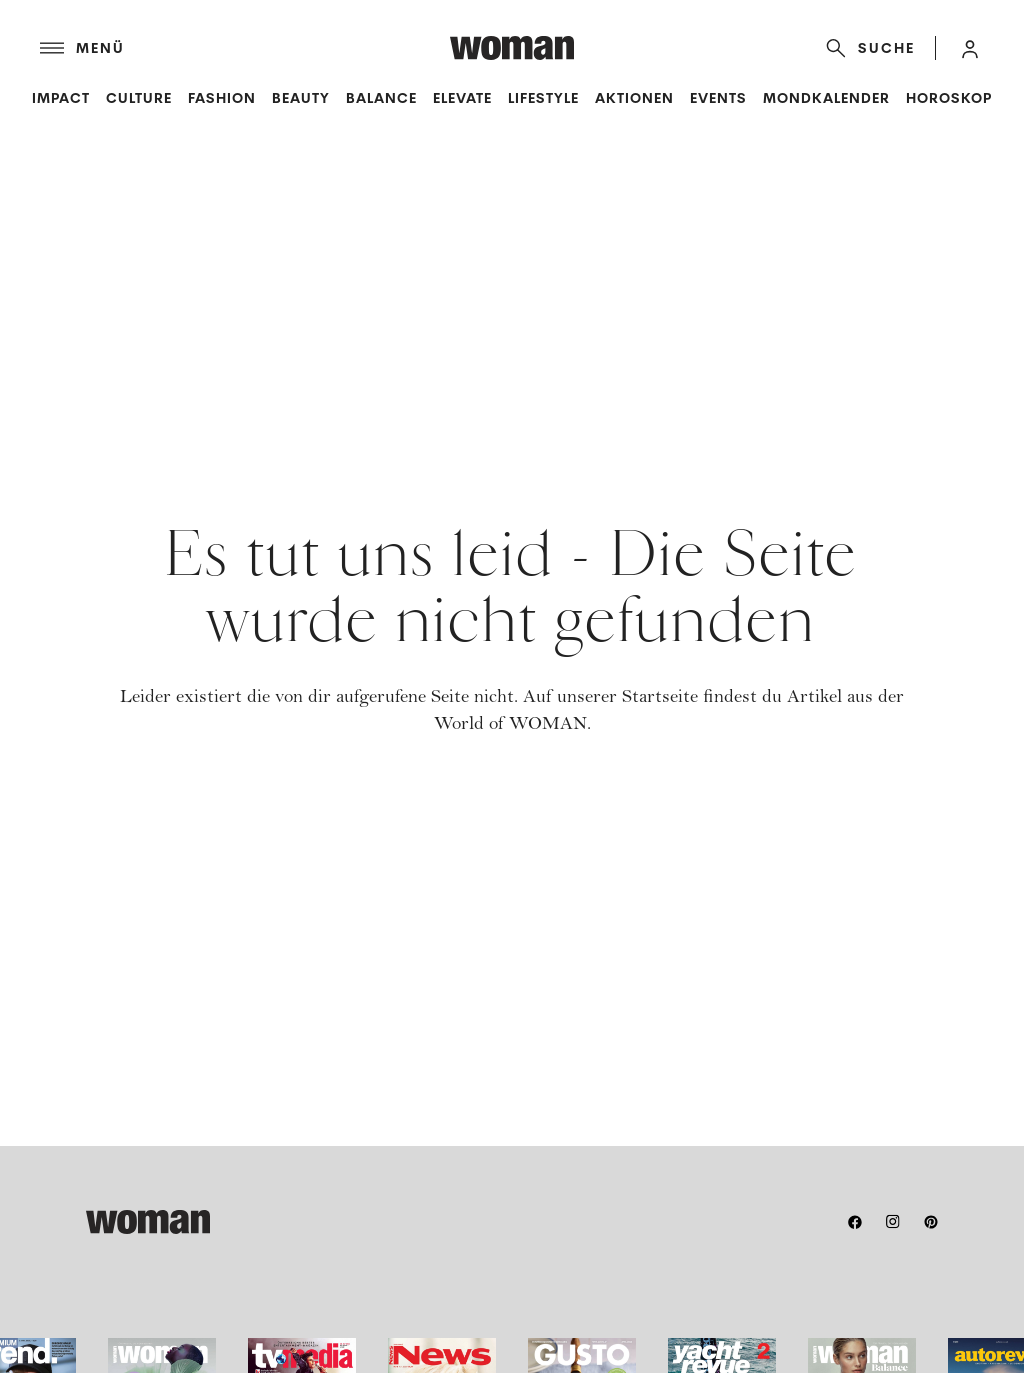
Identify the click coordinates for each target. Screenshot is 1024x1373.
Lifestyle (543, 98)
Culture (139, 98)
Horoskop (949, 98)
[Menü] (245, 48)
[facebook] (855, 1222)
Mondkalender (826, 98)
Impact (61, 98)
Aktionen (634, 98)
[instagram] (893, 1222)
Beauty (301, 98)
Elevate (462, 98)
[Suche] (866, 48)
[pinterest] (931, 1222)
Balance (381, 98)
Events (718, 98)
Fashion (222, 98)
